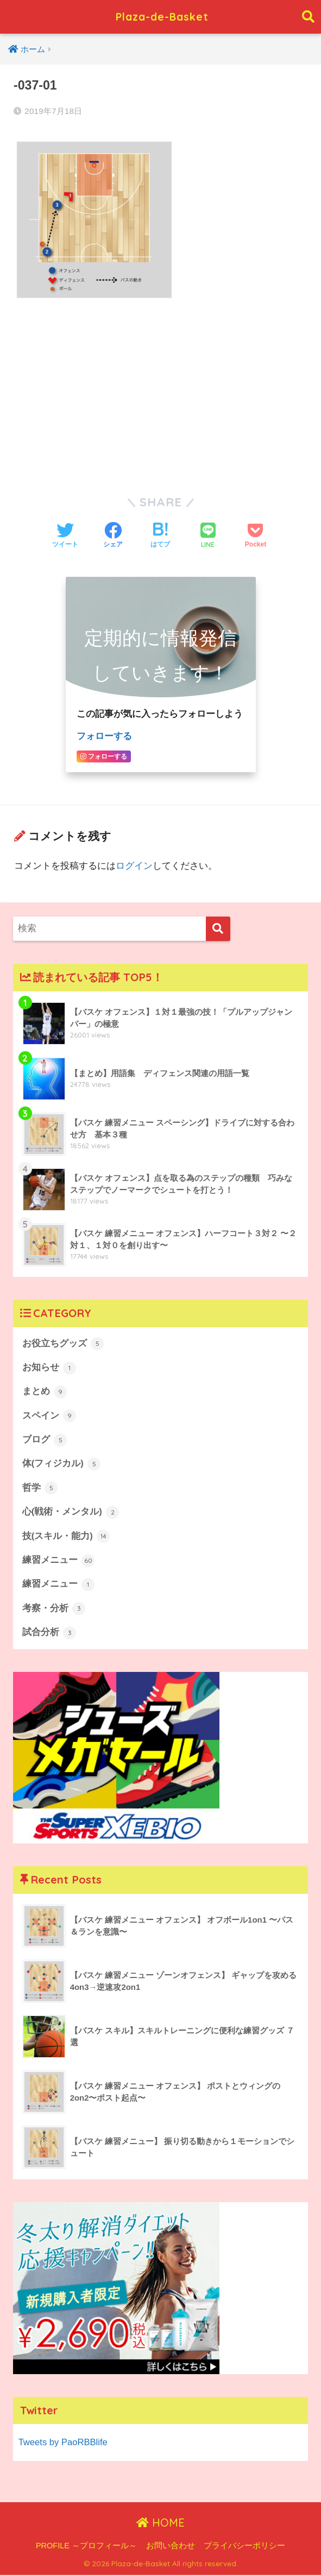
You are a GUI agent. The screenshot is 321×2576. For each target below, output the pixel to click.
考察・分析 (54, 1610)
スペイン (49, 1415)
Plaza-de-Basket (162, 16)
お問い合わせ (170, 2546)
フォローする (104, 736)
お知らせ (49, 1366)
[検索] (218, 928)
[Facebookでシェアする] (113, 536)
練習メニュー (58, 1561)
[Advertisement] (160, 391)
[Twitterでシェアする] (65, 536)
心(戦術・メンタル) (70, 1512)
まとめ (44, 1391)
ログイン (134, 865)
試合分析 (49, 1633)
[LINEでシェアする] (208, 536)
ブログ (44, 1440)
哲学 (40, 1488)
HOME (160, 2524)
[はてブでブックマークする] (160, 536)
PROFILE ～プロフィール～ (86, 2546)
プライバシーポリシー (244, 2546)
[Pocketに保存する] (255, 536)
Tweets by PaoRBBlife (63, 2443)
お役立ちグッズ (63, 1343)
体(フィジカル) (61, 1464)
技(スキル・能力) (66, 1536)
